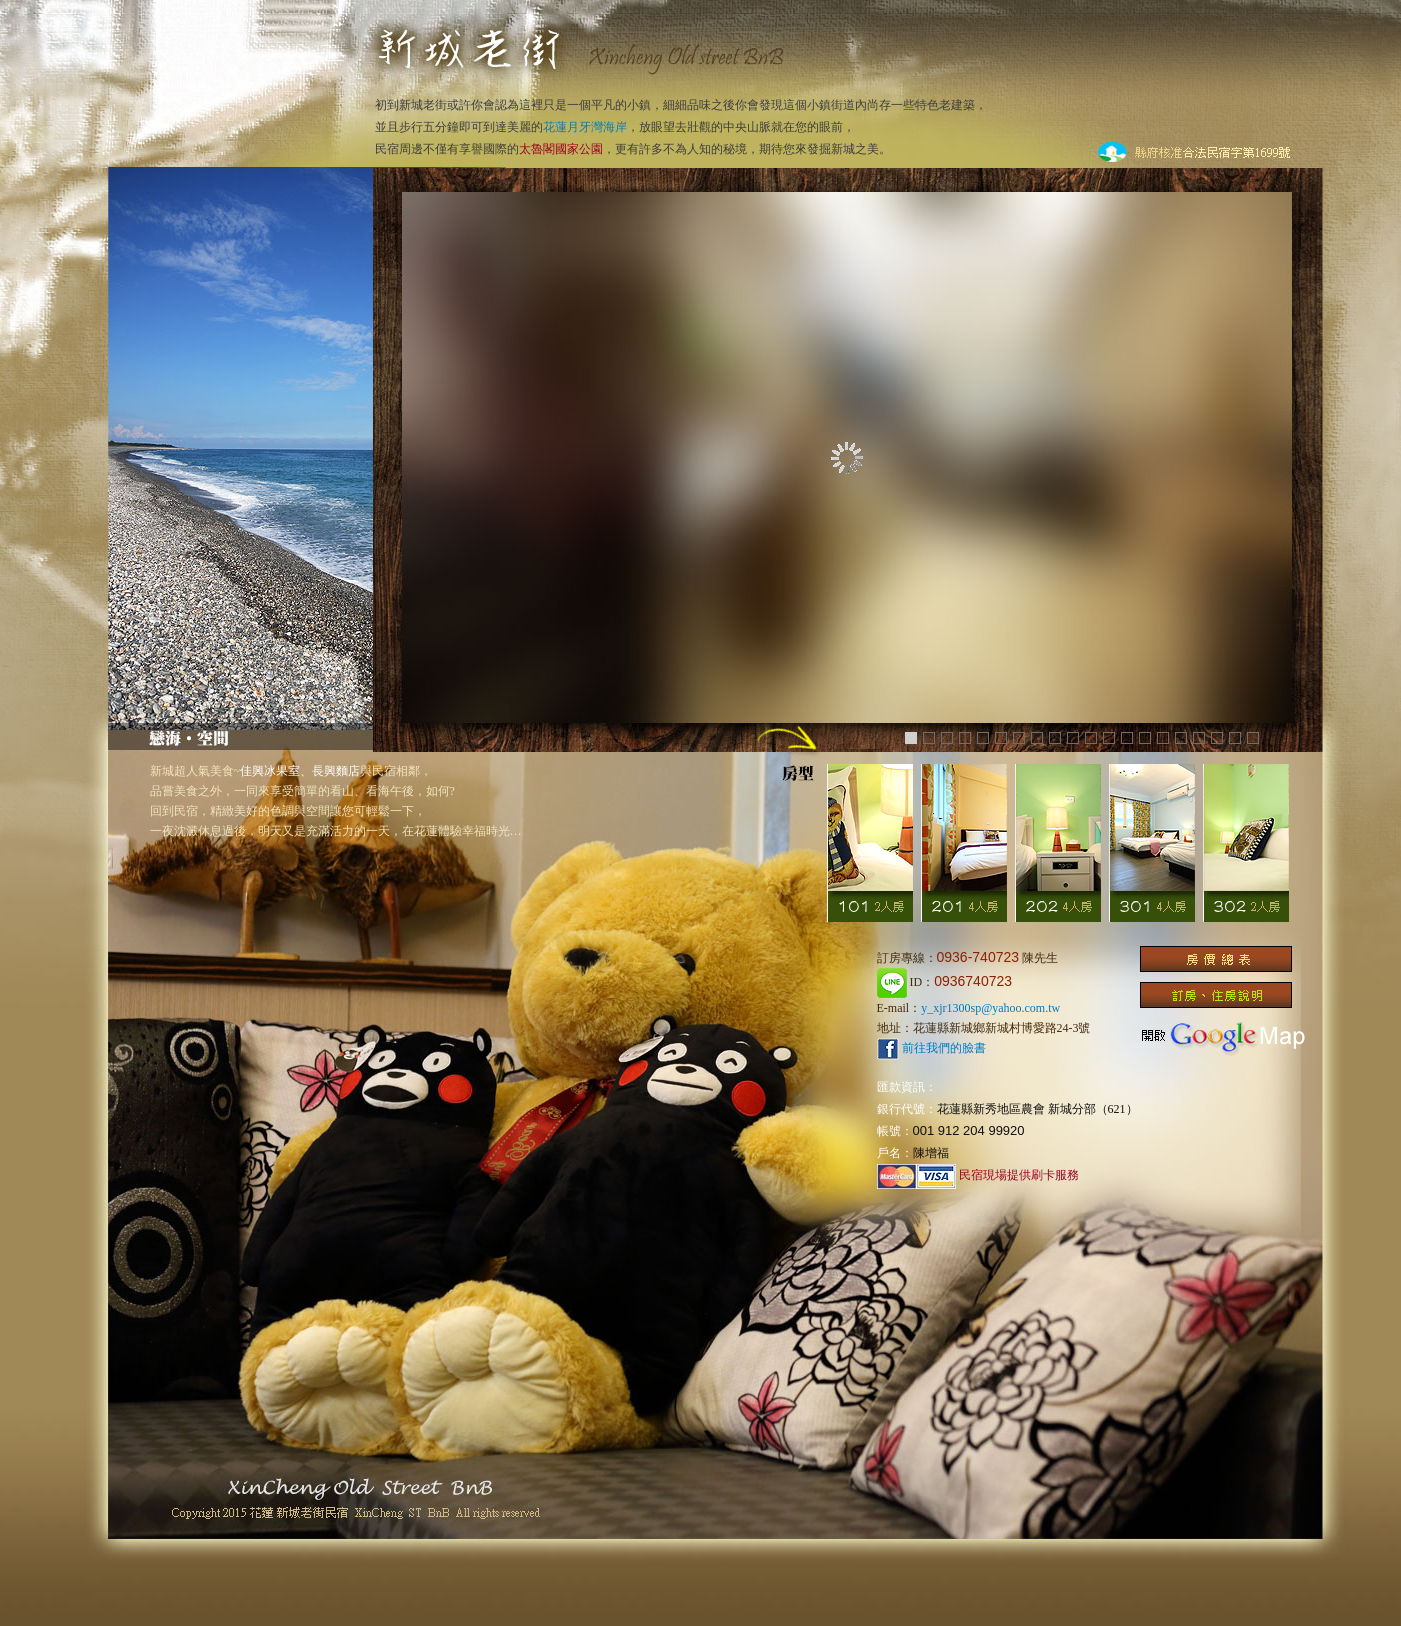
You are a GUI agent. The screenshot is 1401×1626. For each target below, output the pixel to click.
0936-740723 (978, 957)
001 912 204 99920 (969, 1130)
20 (1253, 738)
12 (1109, 738)
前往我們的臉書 (931, 1048)
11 (1091, 738)
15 (1163, 738)
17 (1199, 738)
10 (1073, 738)
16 (1181, 738)
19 (1235, 738)
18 (1217, 738)
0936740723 (973, 981)
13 (1127, 738)
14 (1145, 738)
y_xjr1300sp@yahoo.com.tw (990, 1008)
